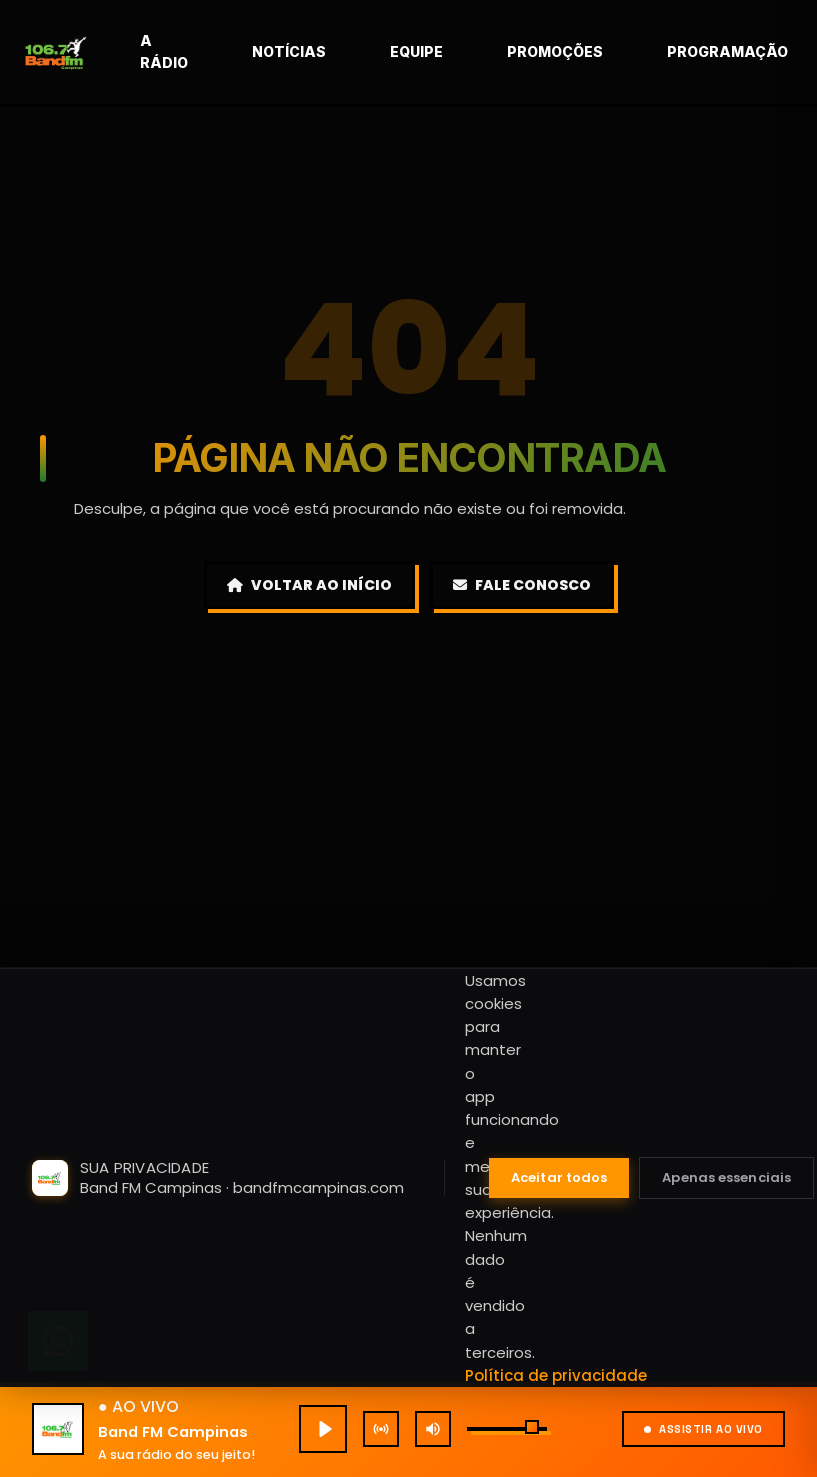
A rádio (210, 51)
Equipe (462, 51)
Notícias (335, 51)
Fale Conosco (522, 585)
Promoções (601, 51)
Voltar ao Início (309, 585)
